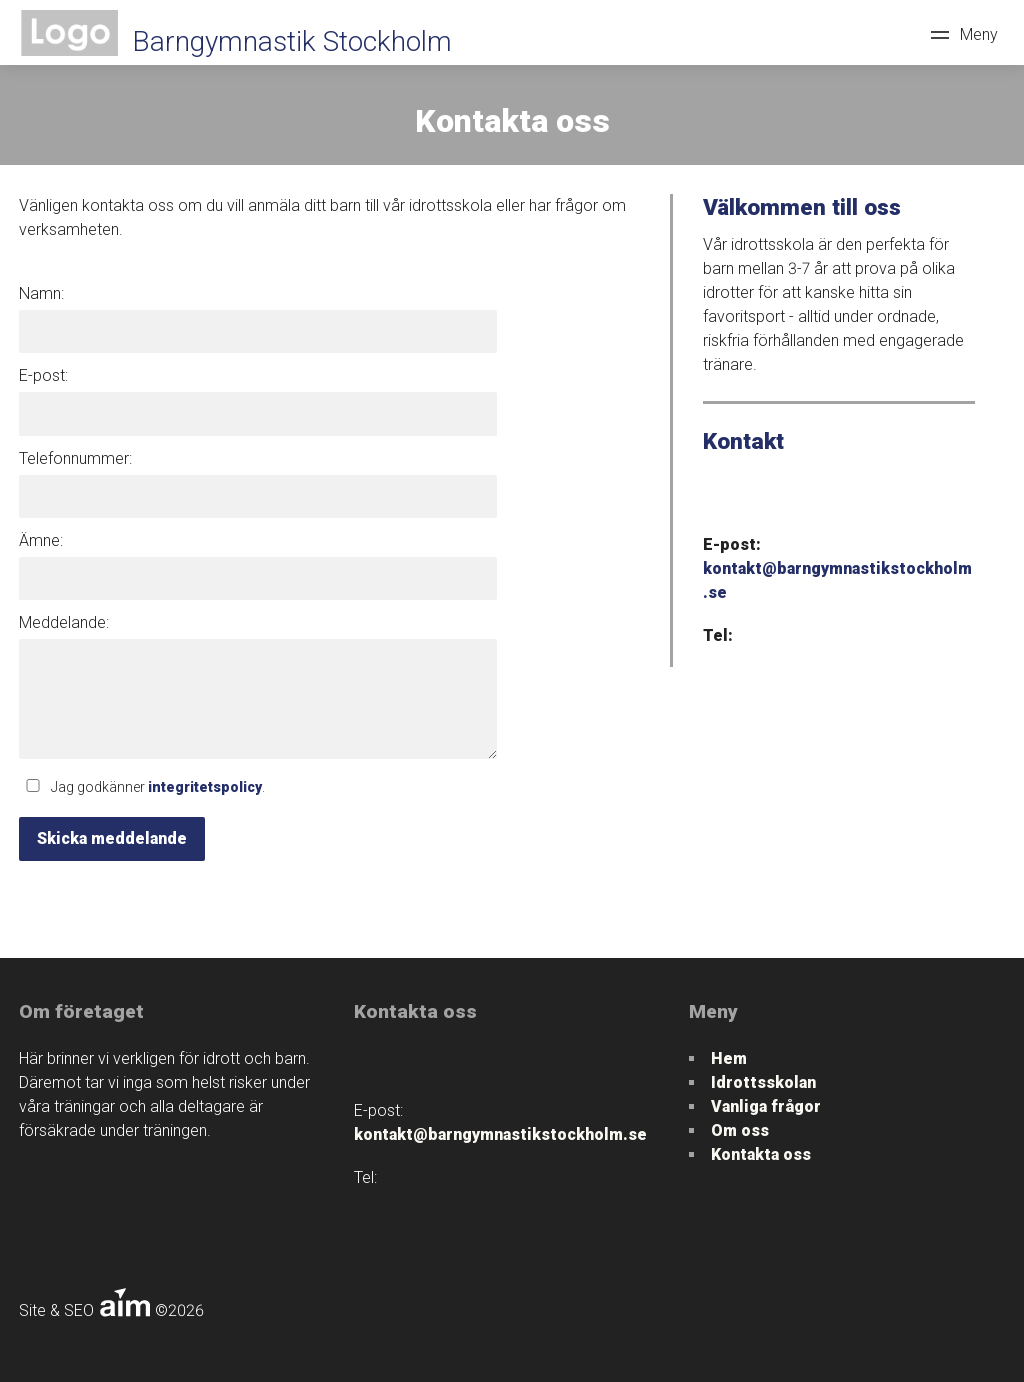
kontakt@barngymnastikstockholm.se (500, 1134)
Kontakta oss (761, 1154)
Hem (729, 1058)
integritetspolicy (205, 787)
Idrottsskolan (763, 1082)
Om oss (740, 1130)
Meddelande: (64, 622)
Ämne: (41, 540)
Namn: (41, 293)
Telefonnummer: (75, 458)
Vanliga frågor (766, 1106)
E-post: (43, 375)
